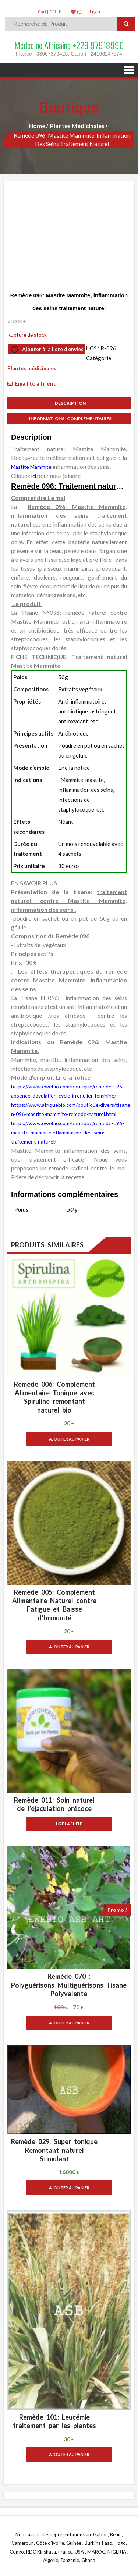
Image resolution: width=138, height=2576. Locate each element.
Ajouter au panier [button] (69, 1438)
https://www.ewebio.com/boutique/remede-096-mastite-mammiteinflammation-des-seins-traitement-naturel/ (67, 1132)
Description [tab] (69, 403)
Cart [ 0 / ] (51, 11)
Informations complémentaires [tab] (69, 418)
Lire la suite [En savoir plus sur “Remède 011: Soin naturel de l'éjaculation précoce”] (69, 1823)
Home (37, 125)
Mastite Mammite (31, 467)
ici (33, 476)
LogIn (95, 11)
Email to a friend (36, 383)
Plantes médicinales (77, 125)
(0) (77, 12)
